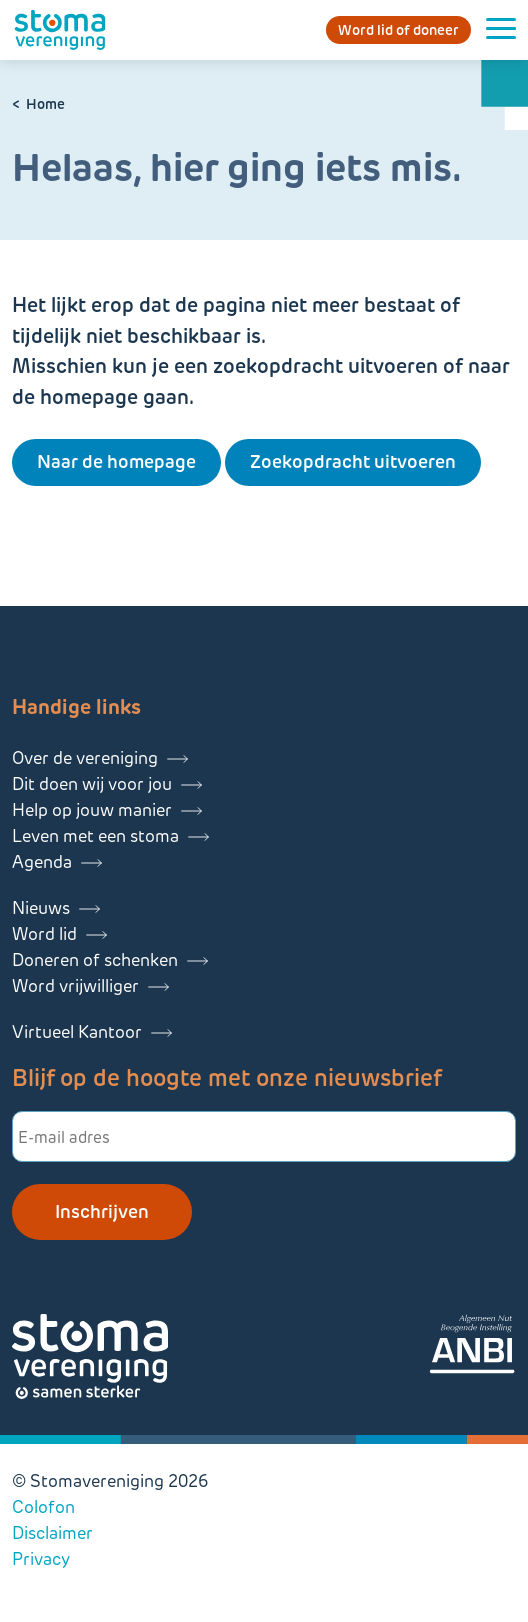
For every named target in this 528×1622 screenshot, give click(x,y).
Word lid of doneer (398, 30)
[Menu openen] (501, 30)
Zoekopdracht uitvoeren (353, 462)
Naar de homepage (116, 462)
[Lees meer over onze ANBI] (472, 1347)
